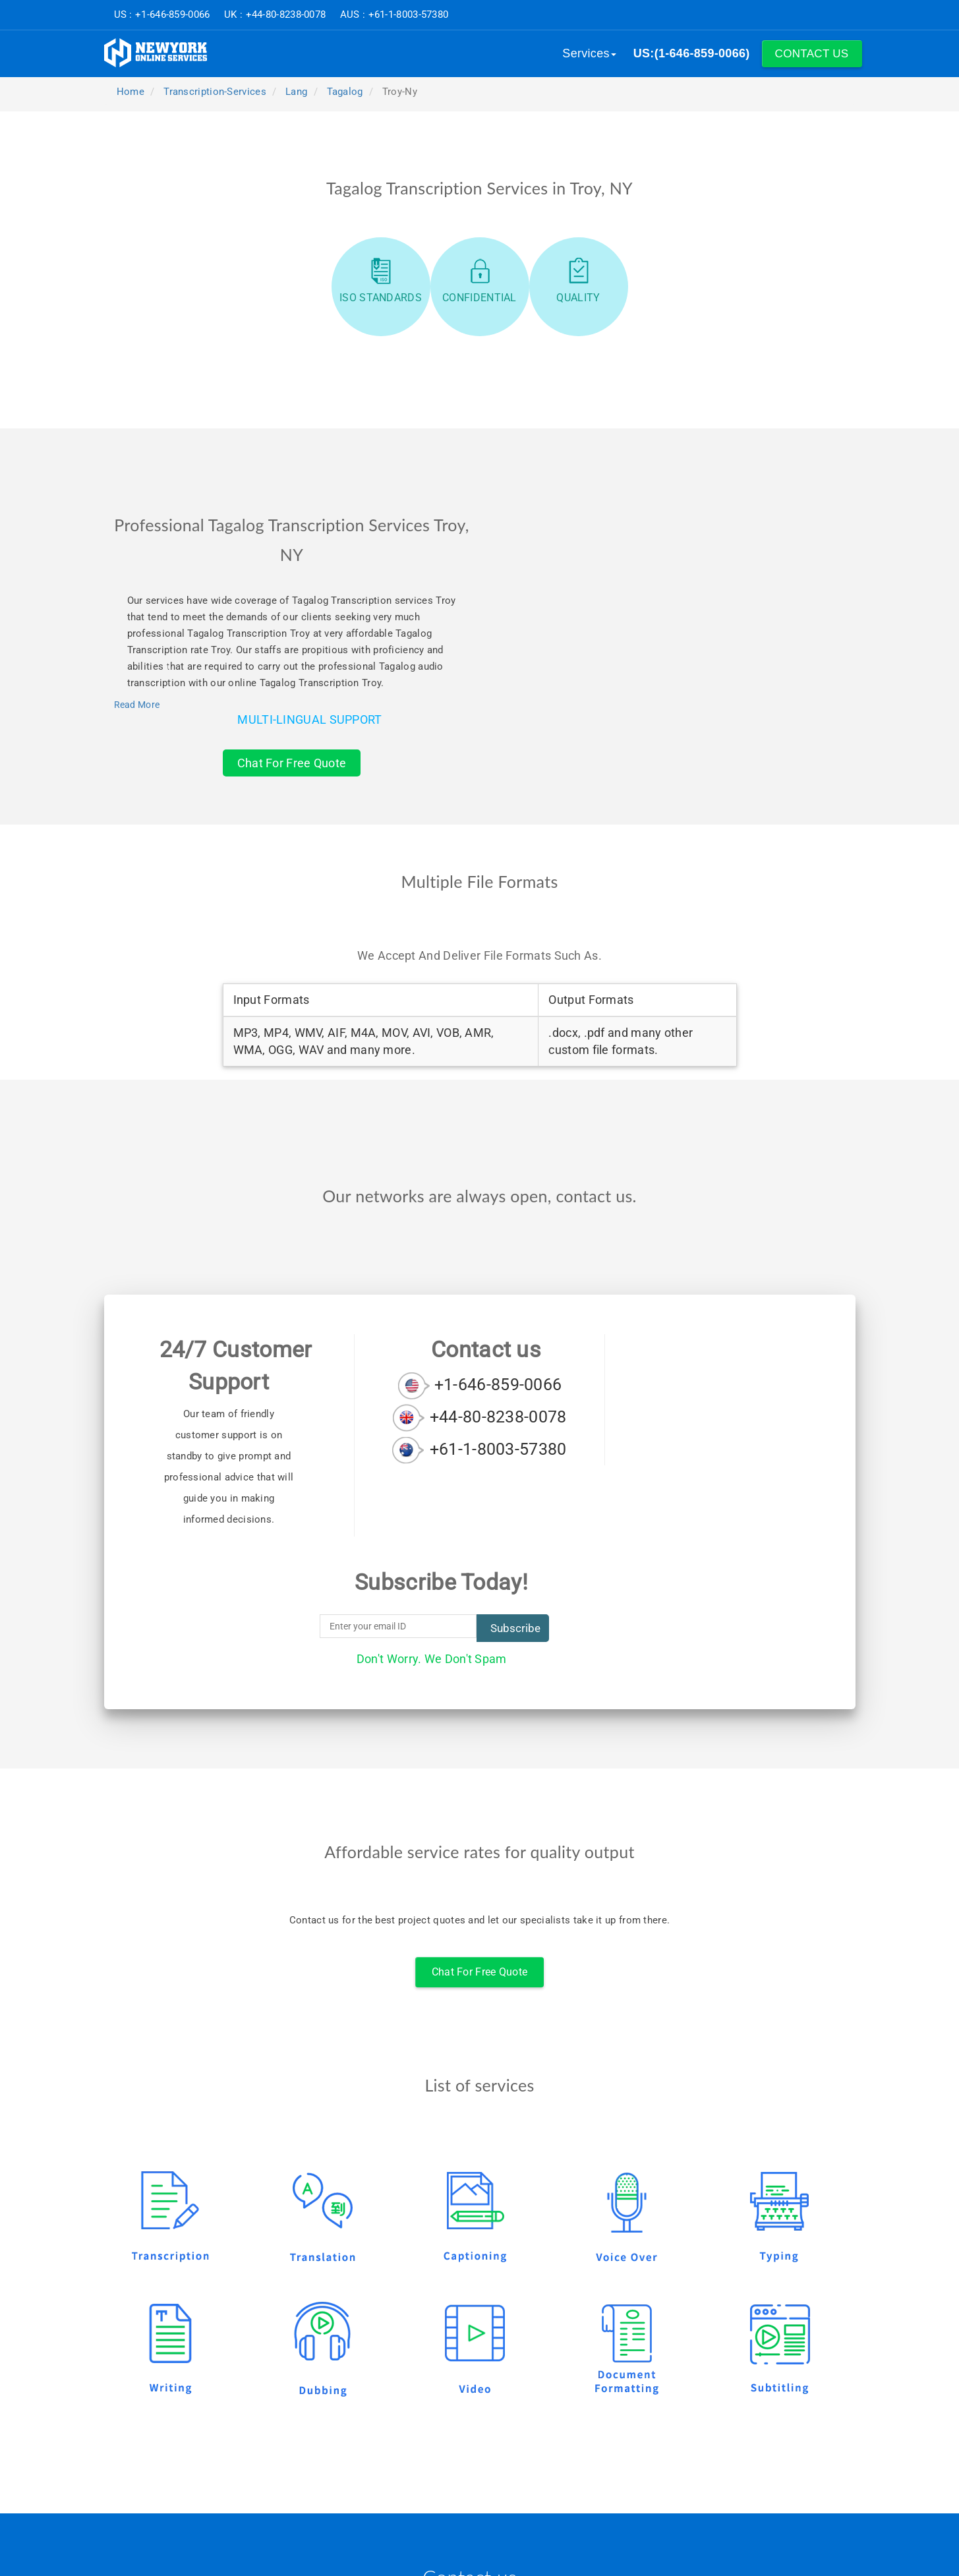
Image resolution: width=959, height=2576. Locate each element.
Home (129, 92)
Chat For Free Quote (292, 763)
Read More (137, 704)
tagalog (345, 92)
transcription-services (214, 92)
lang (296, 92)
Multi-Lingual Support (309, 719)
